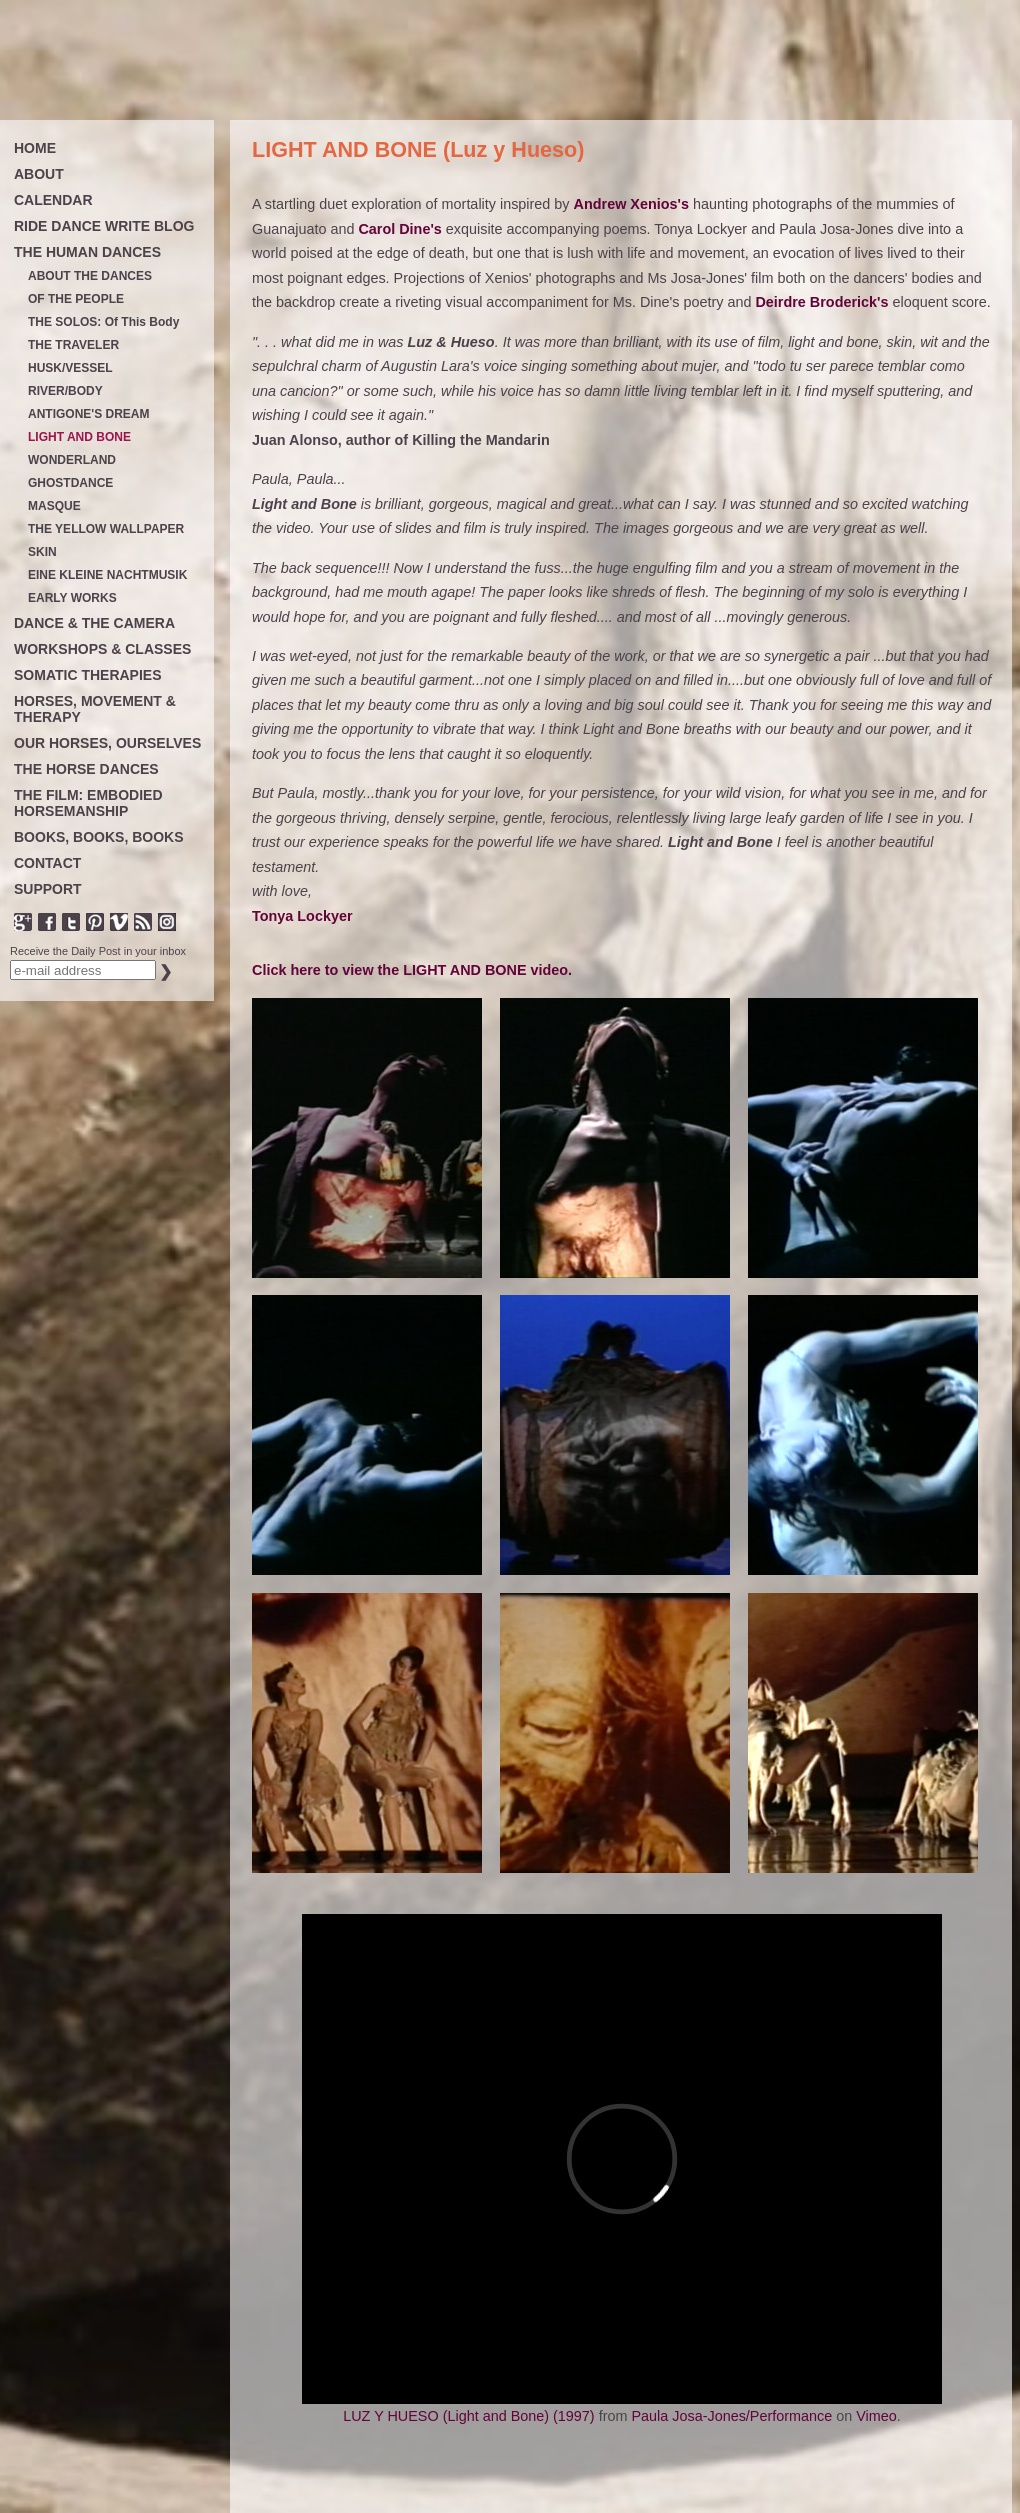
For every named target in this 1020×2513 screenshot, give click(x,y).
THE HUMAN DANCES (87, 252)
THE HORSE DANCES (86, 769)
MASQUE (54, 506)
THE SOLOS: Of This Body (103, 322)
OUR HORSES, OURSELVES (107, 743)
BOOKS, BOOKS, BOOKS (99, 837)
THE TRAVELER (73, 345)
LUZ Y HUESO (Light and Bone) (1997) (468, 2416)
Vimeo (876, 2416)
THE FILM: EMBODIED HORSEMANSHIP (88, 803)
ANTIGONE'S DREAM (89, 414)
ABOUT (39, 174)
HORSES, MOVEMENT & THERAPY (95, 709)
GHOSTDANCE (70, 483)
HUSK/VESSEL (70, 368)
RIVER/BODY (65, 391)
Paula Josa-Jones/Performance (731, 2416)
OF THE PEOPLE (76, 299)
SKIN (42, 552)
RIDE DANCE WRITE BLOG (104, 226)
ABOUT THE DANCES (90, 276)
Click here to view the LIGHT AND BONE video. (412, 970)
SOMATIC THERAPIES (88, 675)
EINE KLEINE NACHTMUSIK (107, 575)
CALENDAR (53, 200)
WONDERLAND (72, 460)
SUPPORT (48, 889)
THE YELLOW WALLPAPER (106, 529)
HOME (35, 148)
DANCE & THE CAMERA (94, 623)
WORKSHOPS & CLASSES (102, 649)
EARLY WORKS (72, 598)
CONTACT (47, 863)
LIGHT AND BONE (79, 437)
